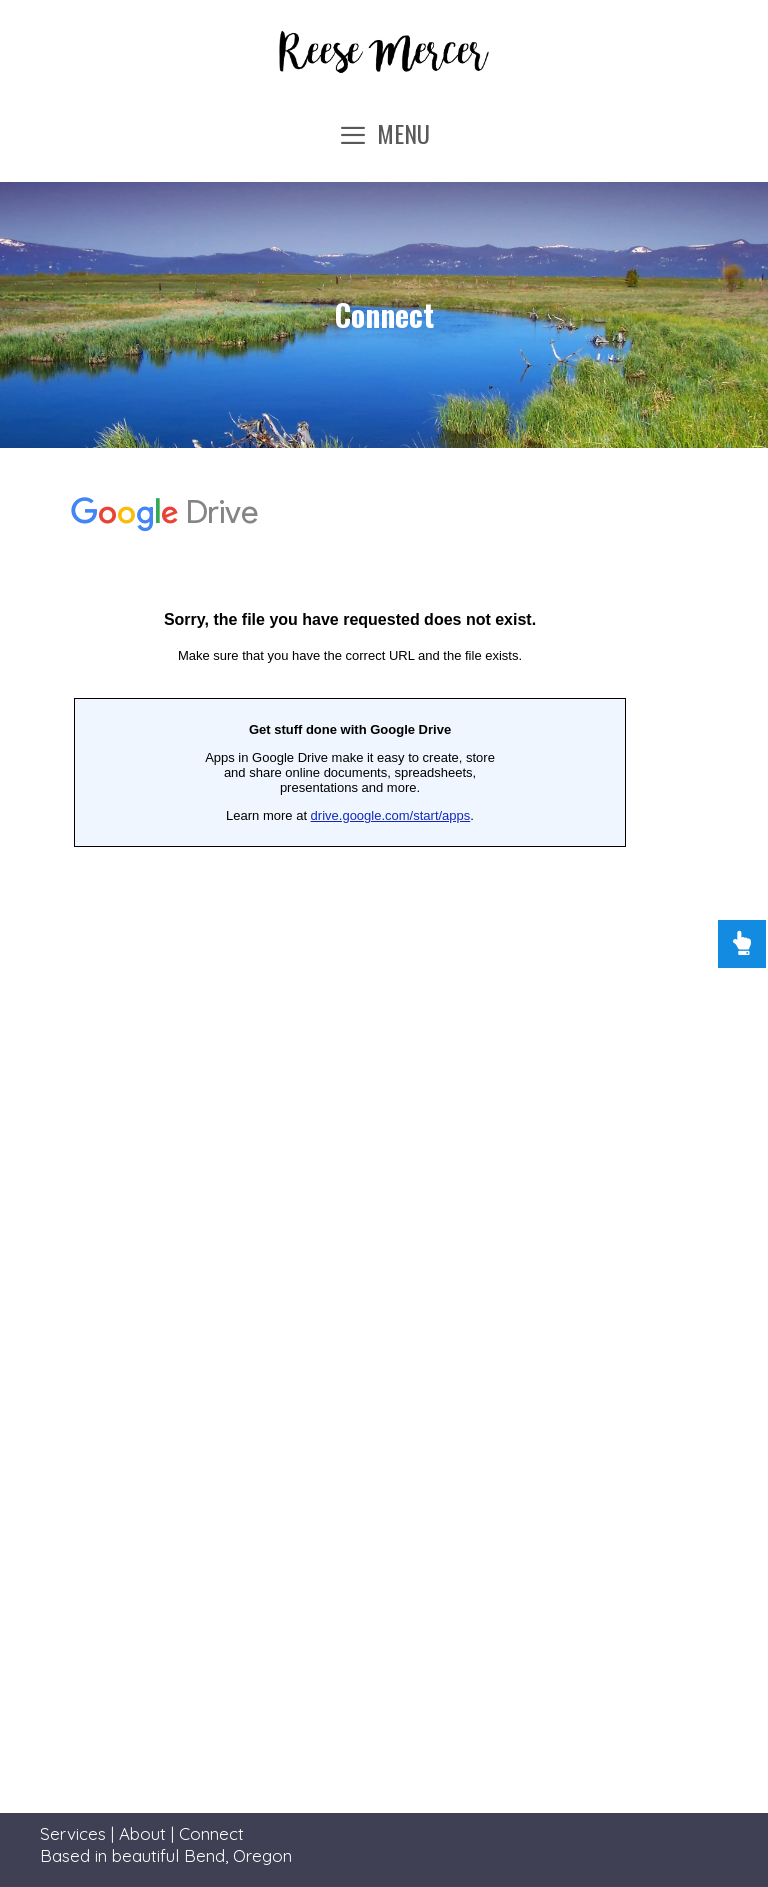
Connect (211, 1833)
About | (149, 1833)
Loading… (350, 878)
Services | (79, 1833)
